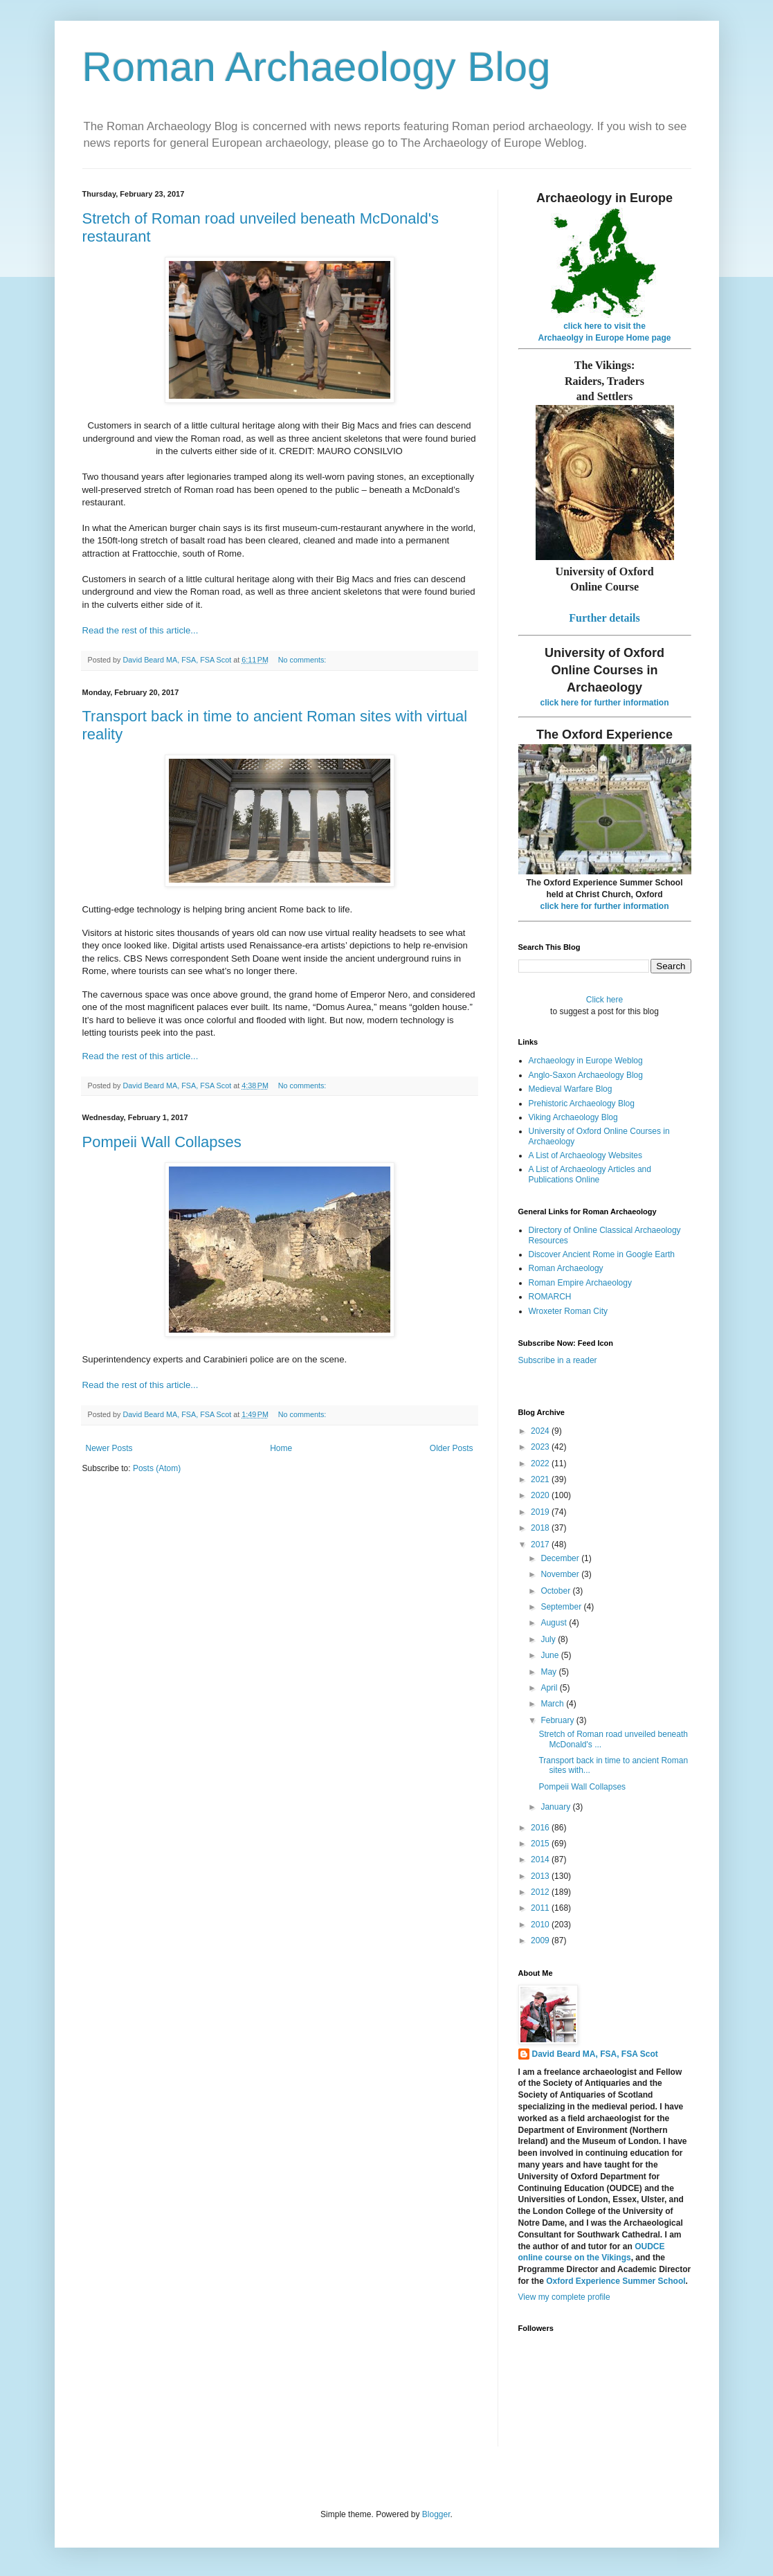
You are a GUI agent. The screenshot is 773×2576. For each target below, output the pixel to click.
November (560, 1574)
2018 (541, 1528)
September (561, 1607)
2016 (541, 1827)
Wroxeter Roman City (568, 1311)
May (549, 1672)
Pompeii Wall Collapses (162, 1142)
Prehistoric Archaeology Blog (582, 1103)
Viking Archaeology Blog (573, 1117)
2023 (541, 1447)
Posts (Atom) (157, 1468)
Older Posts (451, 1448)
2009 (541, 1940)
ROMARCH (550, 1296)
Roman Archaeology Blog (316, 67)
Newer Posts (109, 1448)
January (556, 1807)
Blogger (436, 2514)
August (554, 1623)
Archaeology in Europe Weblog (586, 1060)
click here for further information (604, 703)
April (549, 1688)
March (553, 1704)
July (549, 1639)
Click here (604, 1000)
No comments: (303, 660)
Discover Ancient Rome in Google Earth (602, 1254)
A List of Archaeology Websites (586, 1155)
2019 (541, 1512)
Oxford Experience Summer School (615, 2281)
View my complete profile (564, 2297)
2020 (541, 1495)
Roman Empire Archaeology (580, 1283)
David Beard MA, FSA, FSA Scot (595, 2054)
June (550, 1655)
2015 (541, 1843)
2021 (541, 1479)
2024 (541, 1431)
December (560, 1558)
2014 (541, 1859)
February (558, 1720)
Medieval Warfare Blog (570, 1089)
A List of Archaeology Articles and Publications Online (590, 1174)
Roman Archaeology (566, 1268)
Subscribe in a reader (557, 1360)
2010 (541, 1924)
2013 (541, 1876)
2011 (541, 1908)
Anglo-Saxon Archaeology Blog (586, 1075)
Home (281, 1448)
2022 (541, 1463)
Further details (604, 618)
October (556, 1591)
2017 (541, 1544)
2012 (541, 1892)
